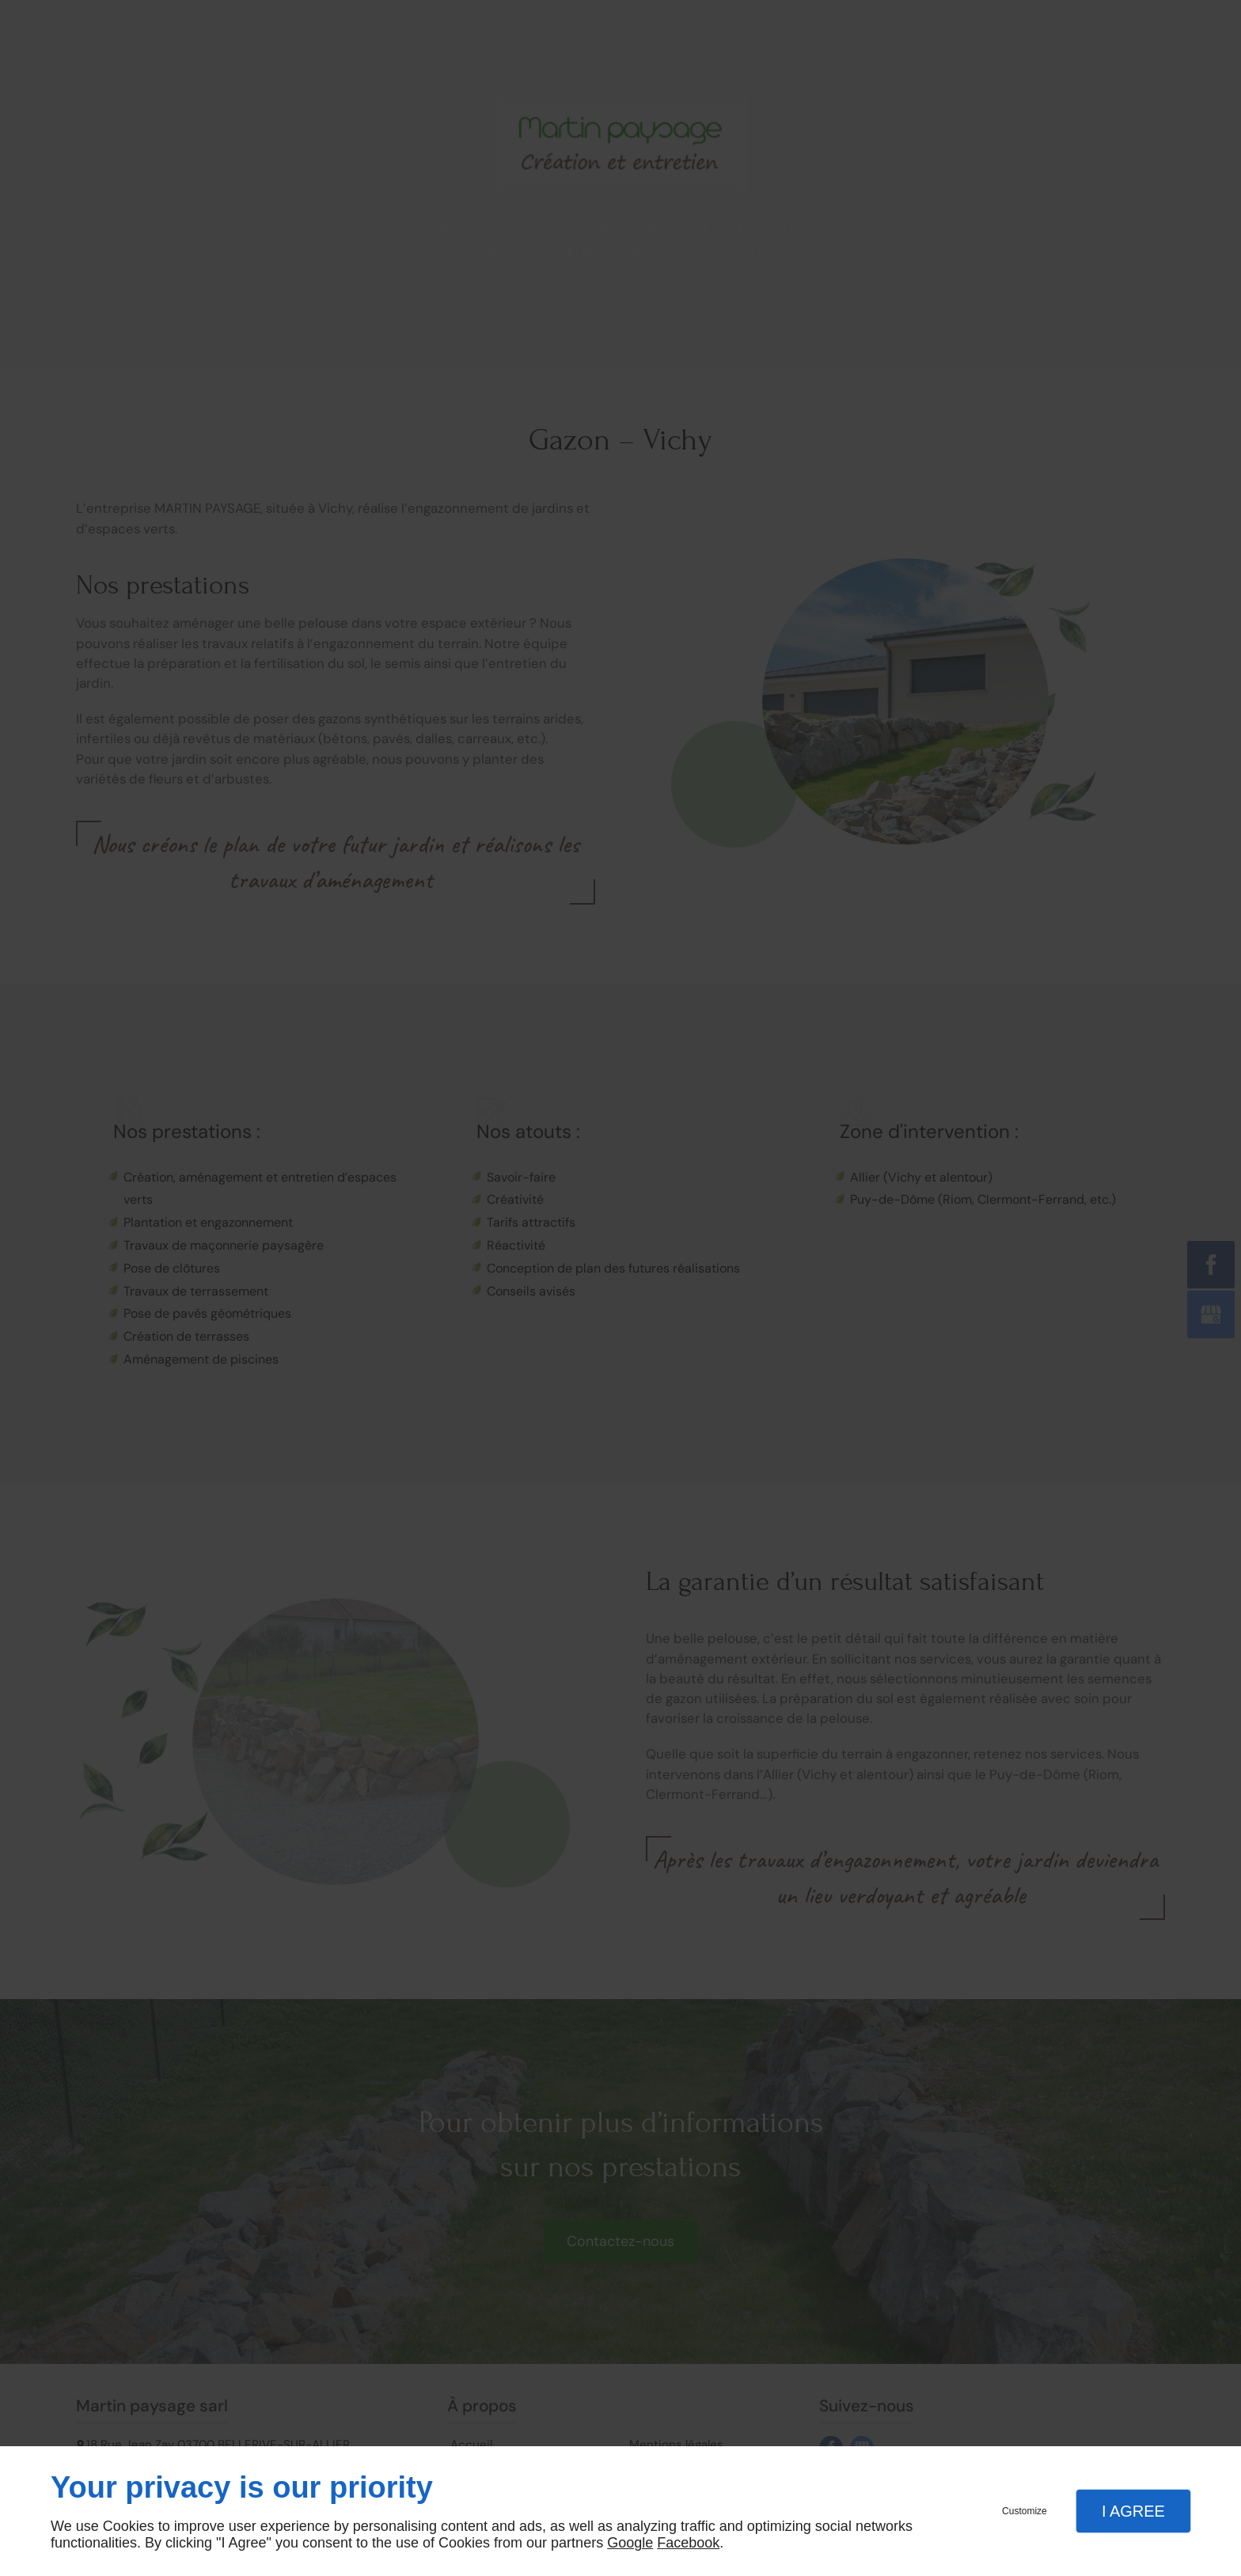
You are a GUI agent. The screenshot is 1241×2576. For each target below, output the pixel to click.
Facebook (688, 2543)
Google (630, 2543)
